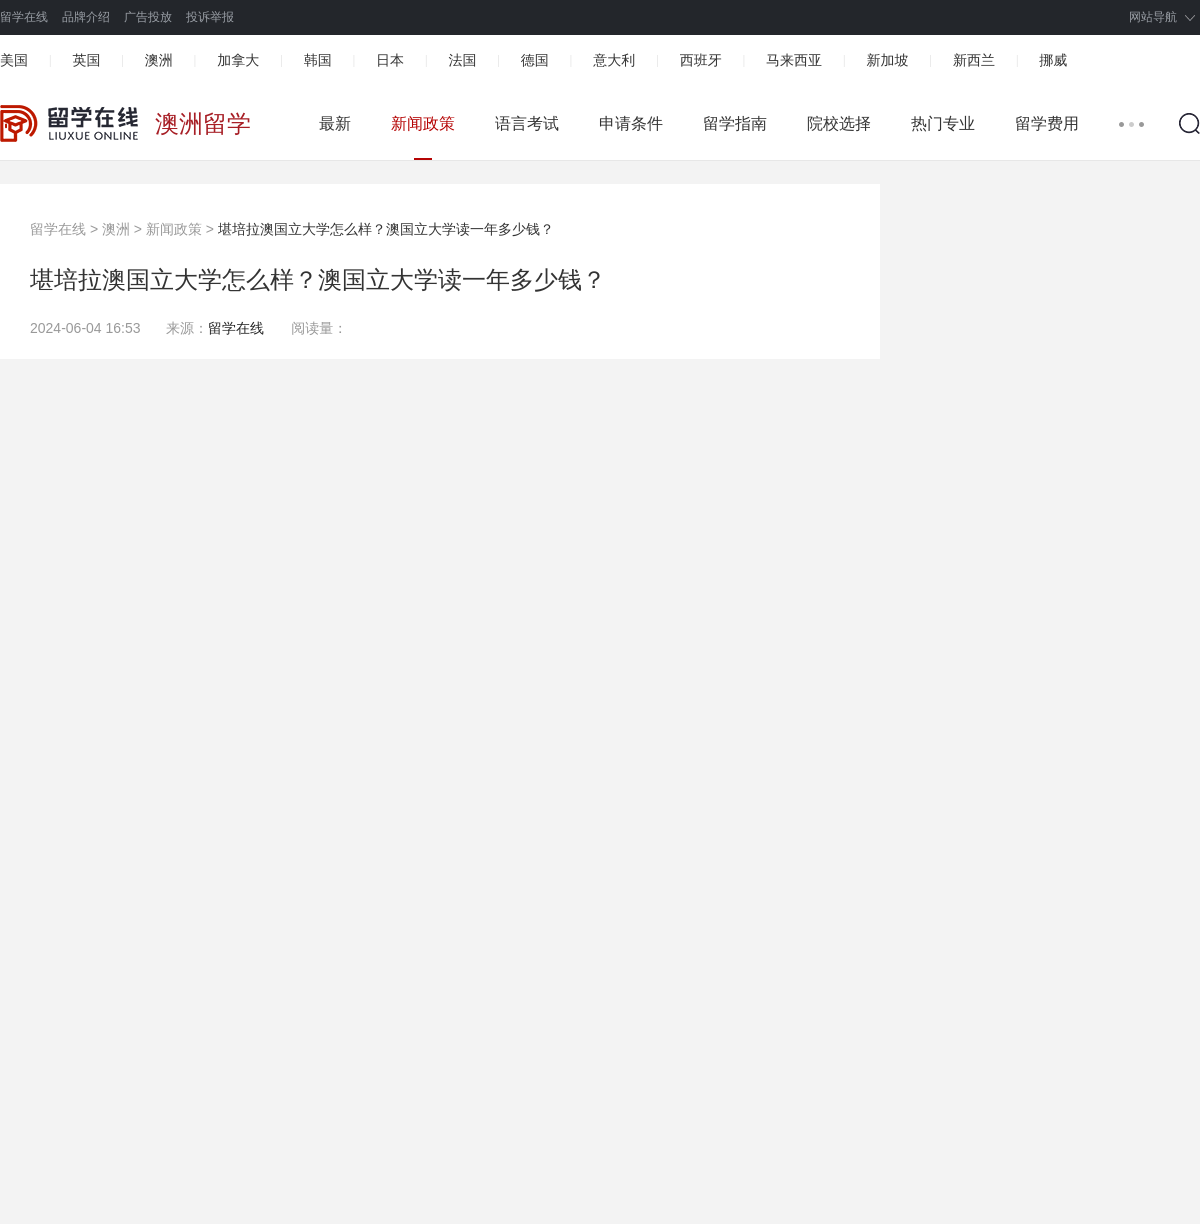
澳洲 (159, 60)
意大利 (614, 60)
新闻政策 (423, 123)
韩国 (318, 60)
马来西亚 (794, 60)
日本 (390, 60)
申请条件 (631, 123)
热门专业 (943, 123)
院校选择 (839, 123)
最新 (335, 123)
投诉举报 (210, 17)
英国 (86, 60)
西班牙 (701, 60)
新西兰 (974, 60)
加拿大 (238, 60)
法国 (462, 60)
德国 (535, 60)
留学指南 (735, 123)
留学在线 (24, 17)
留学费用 (1047, 123)
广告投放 (148, 17)
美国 (14, 60)
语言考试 (527, 123)
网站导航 (1153, 17)
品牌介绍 (86, 17)
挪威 (1053, 60)
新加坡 (887, 60)
